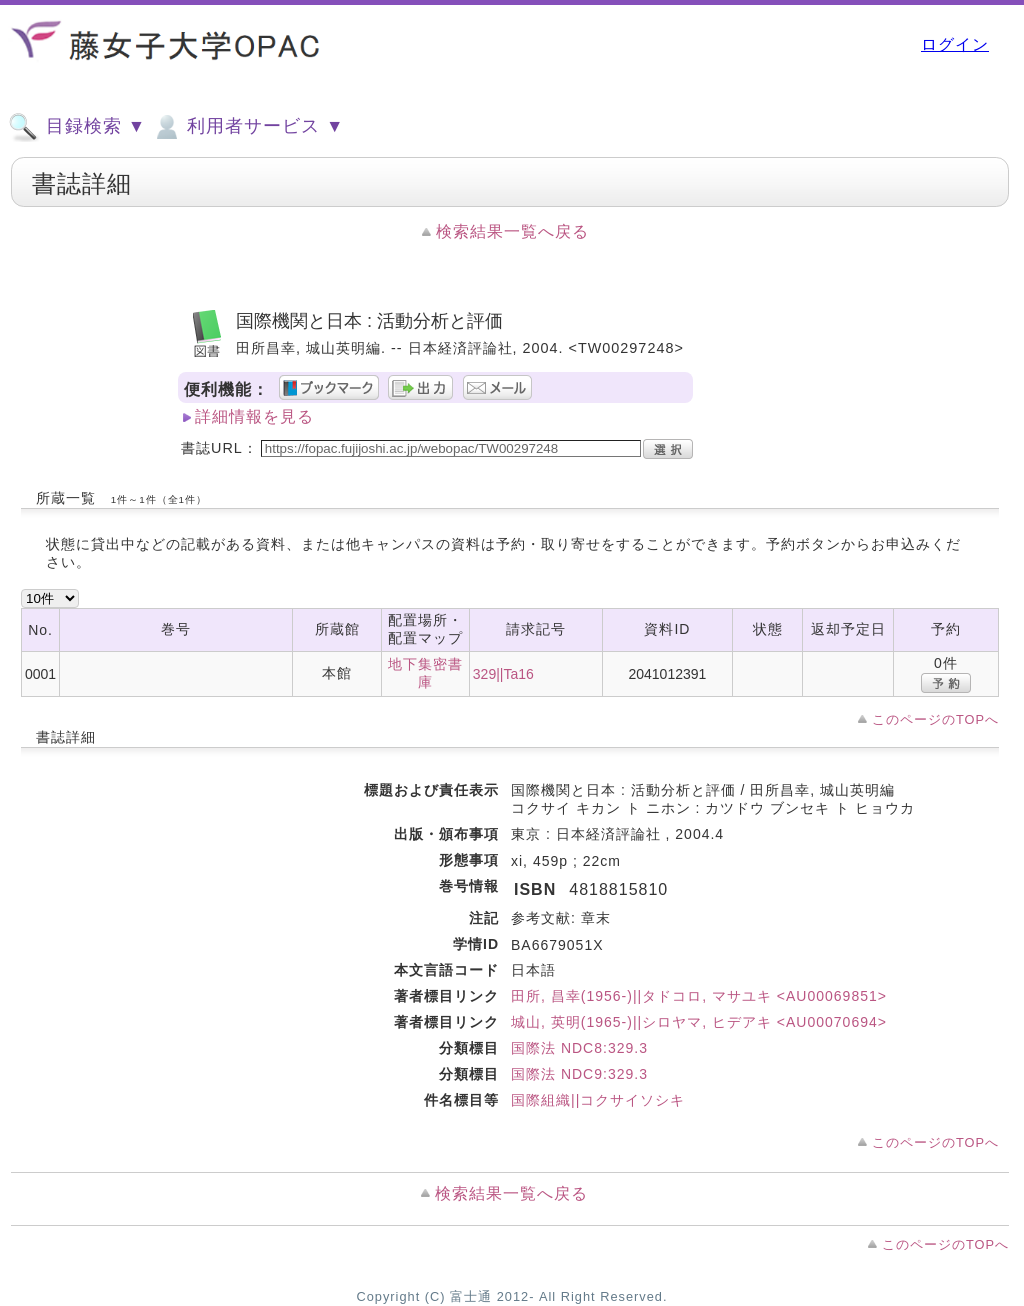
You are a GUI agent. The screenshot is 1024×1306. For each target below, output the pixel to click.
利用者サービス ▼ (247, 127)
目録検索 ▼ (77, 127)
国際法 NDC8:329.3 (579, 1048)
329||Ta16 (503, 674)
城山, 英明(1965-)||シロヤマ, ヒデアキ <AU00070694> (699, 1022)
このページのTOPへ (935, 719)
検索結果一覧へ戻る (512, 231)
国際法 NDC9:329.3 (579, 1074)
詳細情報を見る (254, 416)
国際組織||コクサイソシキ (598, 1100)
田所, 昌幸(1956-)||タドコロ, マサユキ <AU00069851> (699, 996)
